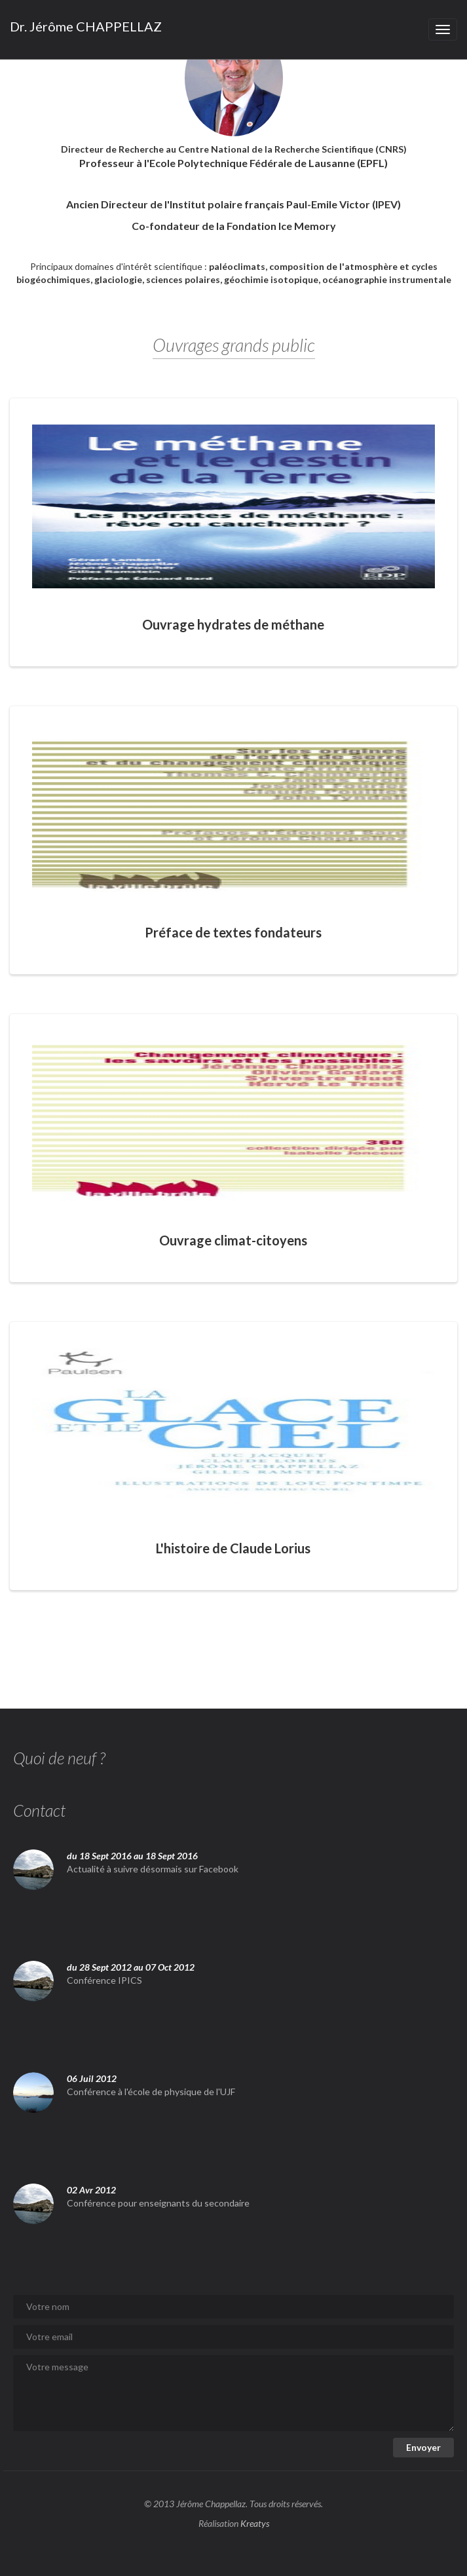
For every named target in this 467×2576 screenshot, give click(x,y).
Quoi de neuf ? (59, 1758)
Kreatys (254, 2523)
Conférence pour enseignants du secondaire (158, 2202)
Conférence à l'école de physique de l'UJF (151, 2091)
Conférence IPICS (104, 1980)
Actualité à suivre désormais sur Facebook (152, 1868)
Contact (39, 1810)
